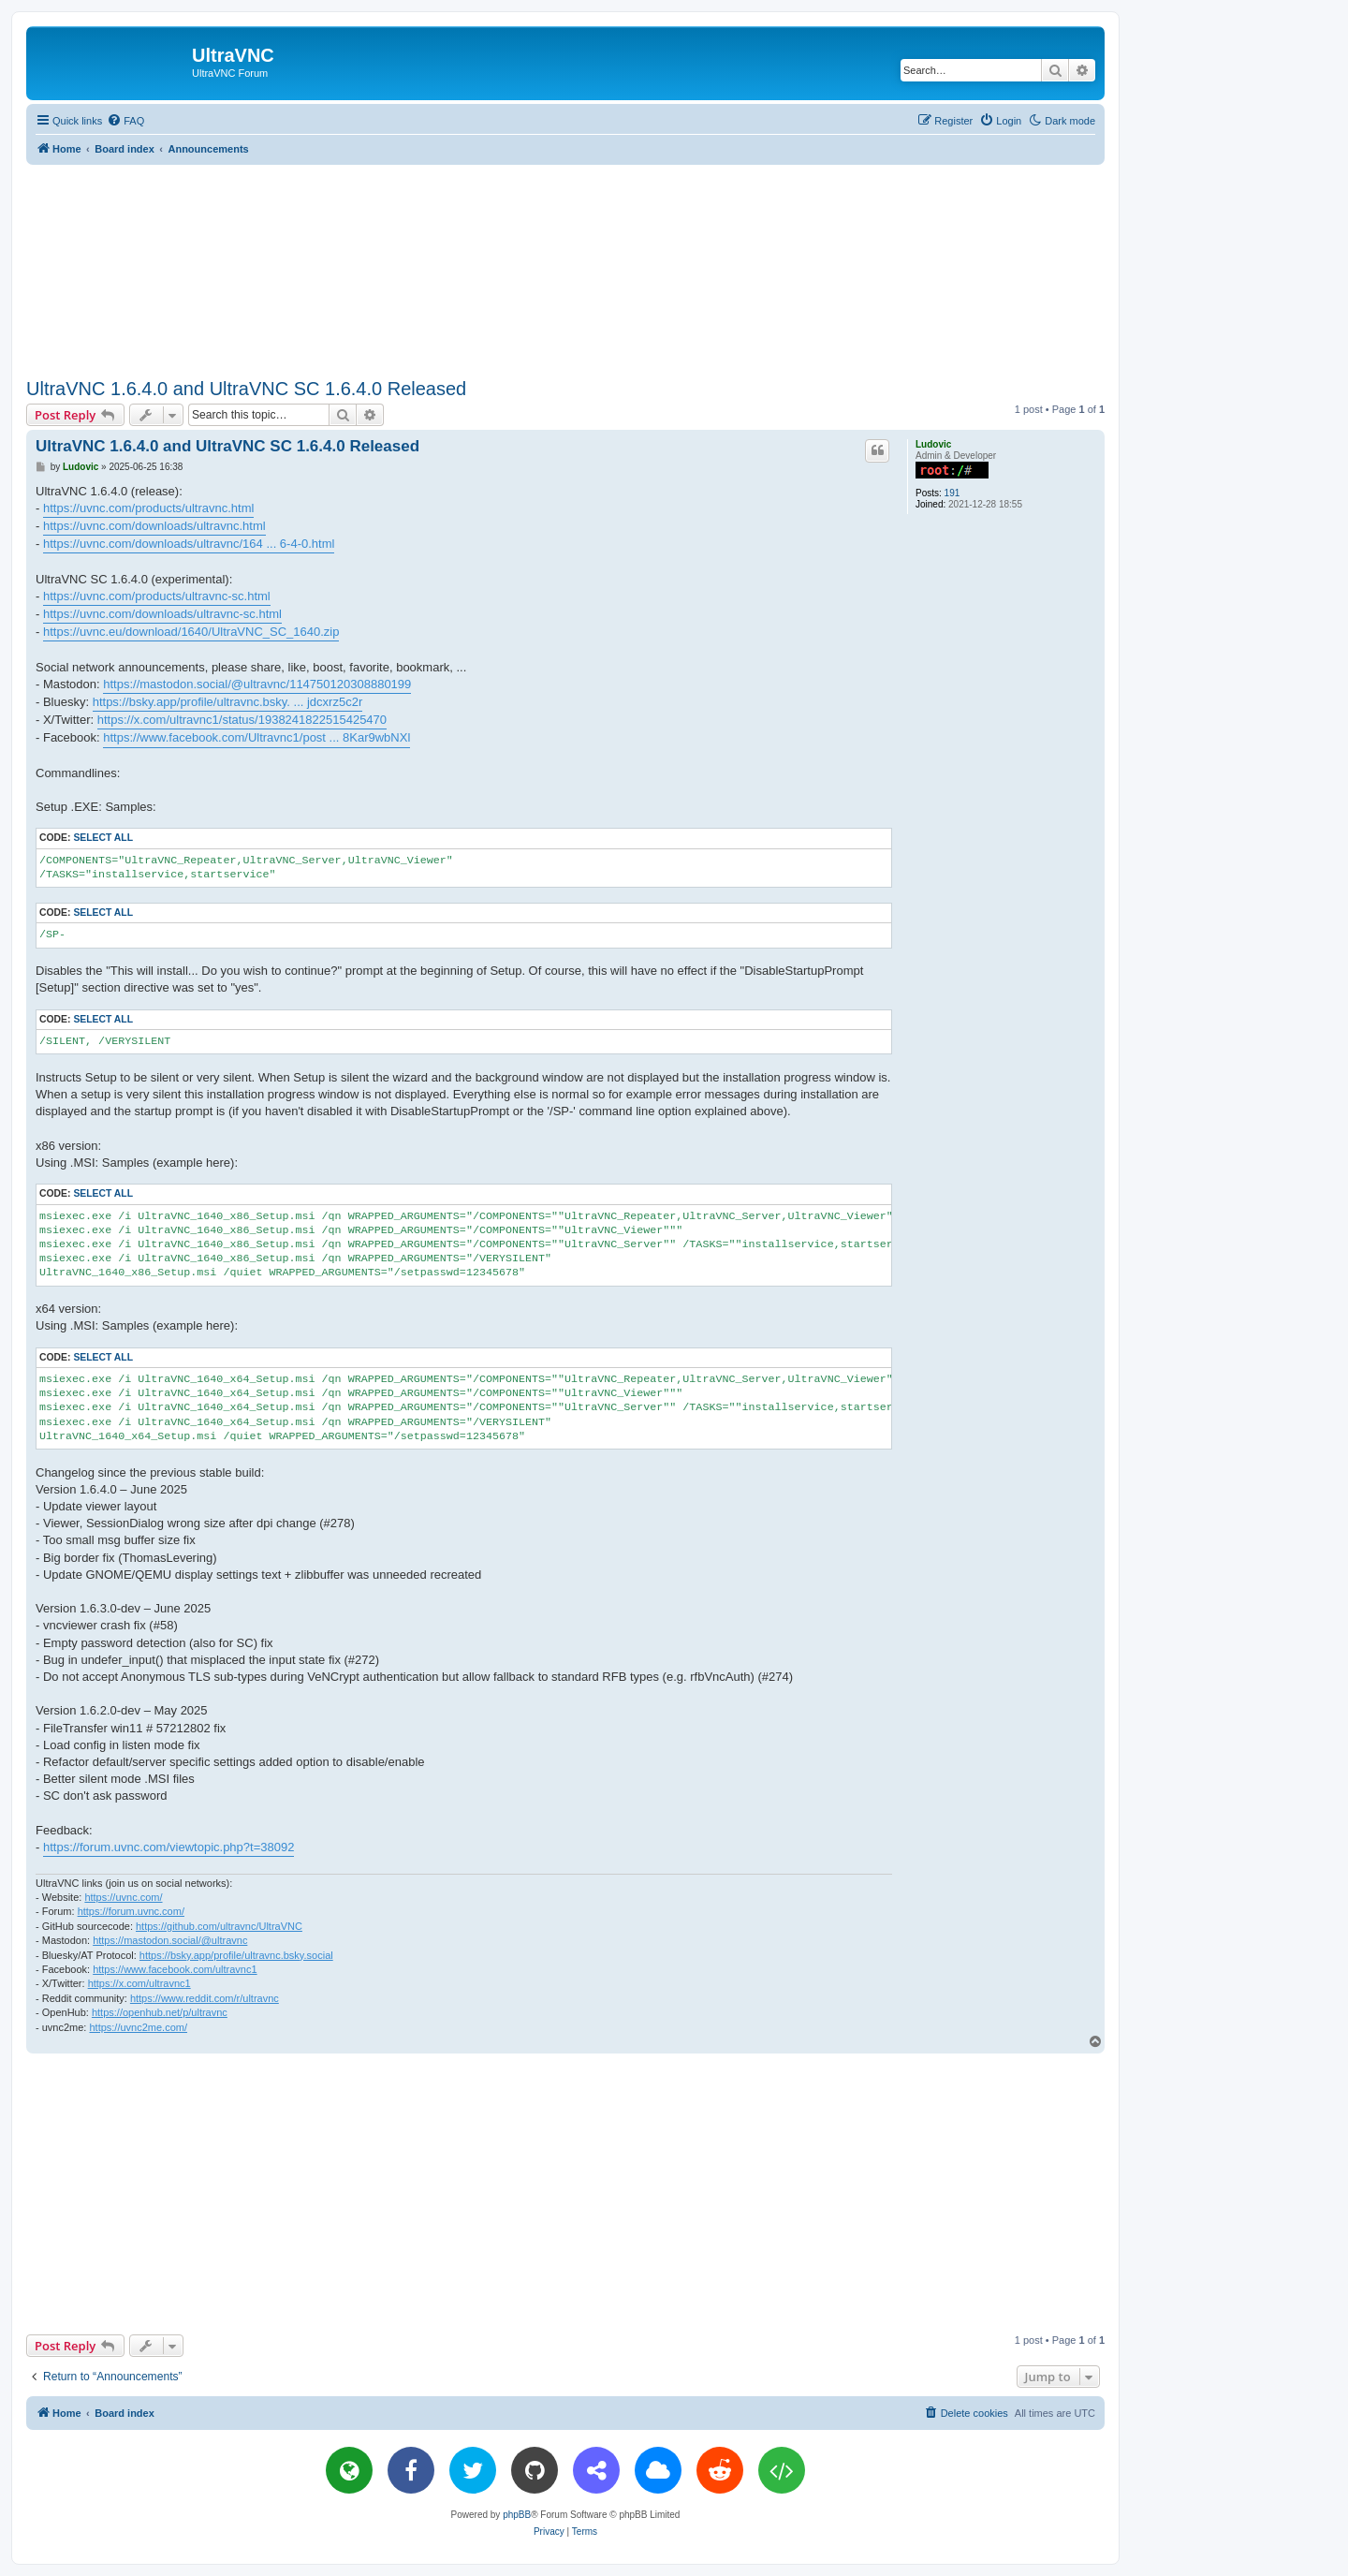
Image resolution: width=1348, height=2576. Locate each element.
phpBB (517, 2515)
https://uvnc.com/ (123, 1897)
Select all (103, 837)
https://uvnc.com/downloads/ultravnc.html (154, 526)
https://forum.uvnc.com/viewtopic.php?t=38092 (168, 1847)
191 (952, 493)
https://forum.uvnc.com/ (131, 1911)
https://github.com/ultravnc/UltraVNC (219, 1926)
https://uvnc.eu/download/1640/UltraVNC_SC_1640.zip (191, 632)
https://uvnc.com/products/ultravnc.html (148, 508)
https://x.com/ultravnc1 (139, 1983)
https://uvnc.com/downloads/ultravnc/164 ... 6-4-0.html (188, 544)
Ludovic (933, 444)
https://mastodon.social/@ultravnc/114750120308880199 (257, 684)
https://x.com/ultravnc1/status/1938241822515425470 (242, 720)
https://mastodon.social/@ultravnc (170, 1940)
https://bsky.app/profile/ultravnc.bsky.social (236, 1955)
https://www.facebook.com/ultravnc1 (174, 1969)
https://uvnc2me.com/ (138, 2027)
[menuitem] (125, 121)
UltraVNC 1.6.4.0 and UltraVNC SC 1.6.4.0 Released (246, 388)
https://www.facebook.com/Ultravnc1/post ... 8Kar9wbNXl (256, 737)
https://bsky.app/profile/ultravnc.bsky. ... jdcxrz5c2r (228, 702)
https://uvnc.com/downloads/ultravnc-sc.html (162, 614)
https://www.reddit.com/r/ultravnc (204, 1998)
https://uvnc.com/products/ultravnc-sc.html (157, 596)
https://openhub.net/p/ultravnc (159, 2012)
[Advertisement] (565, 267)
